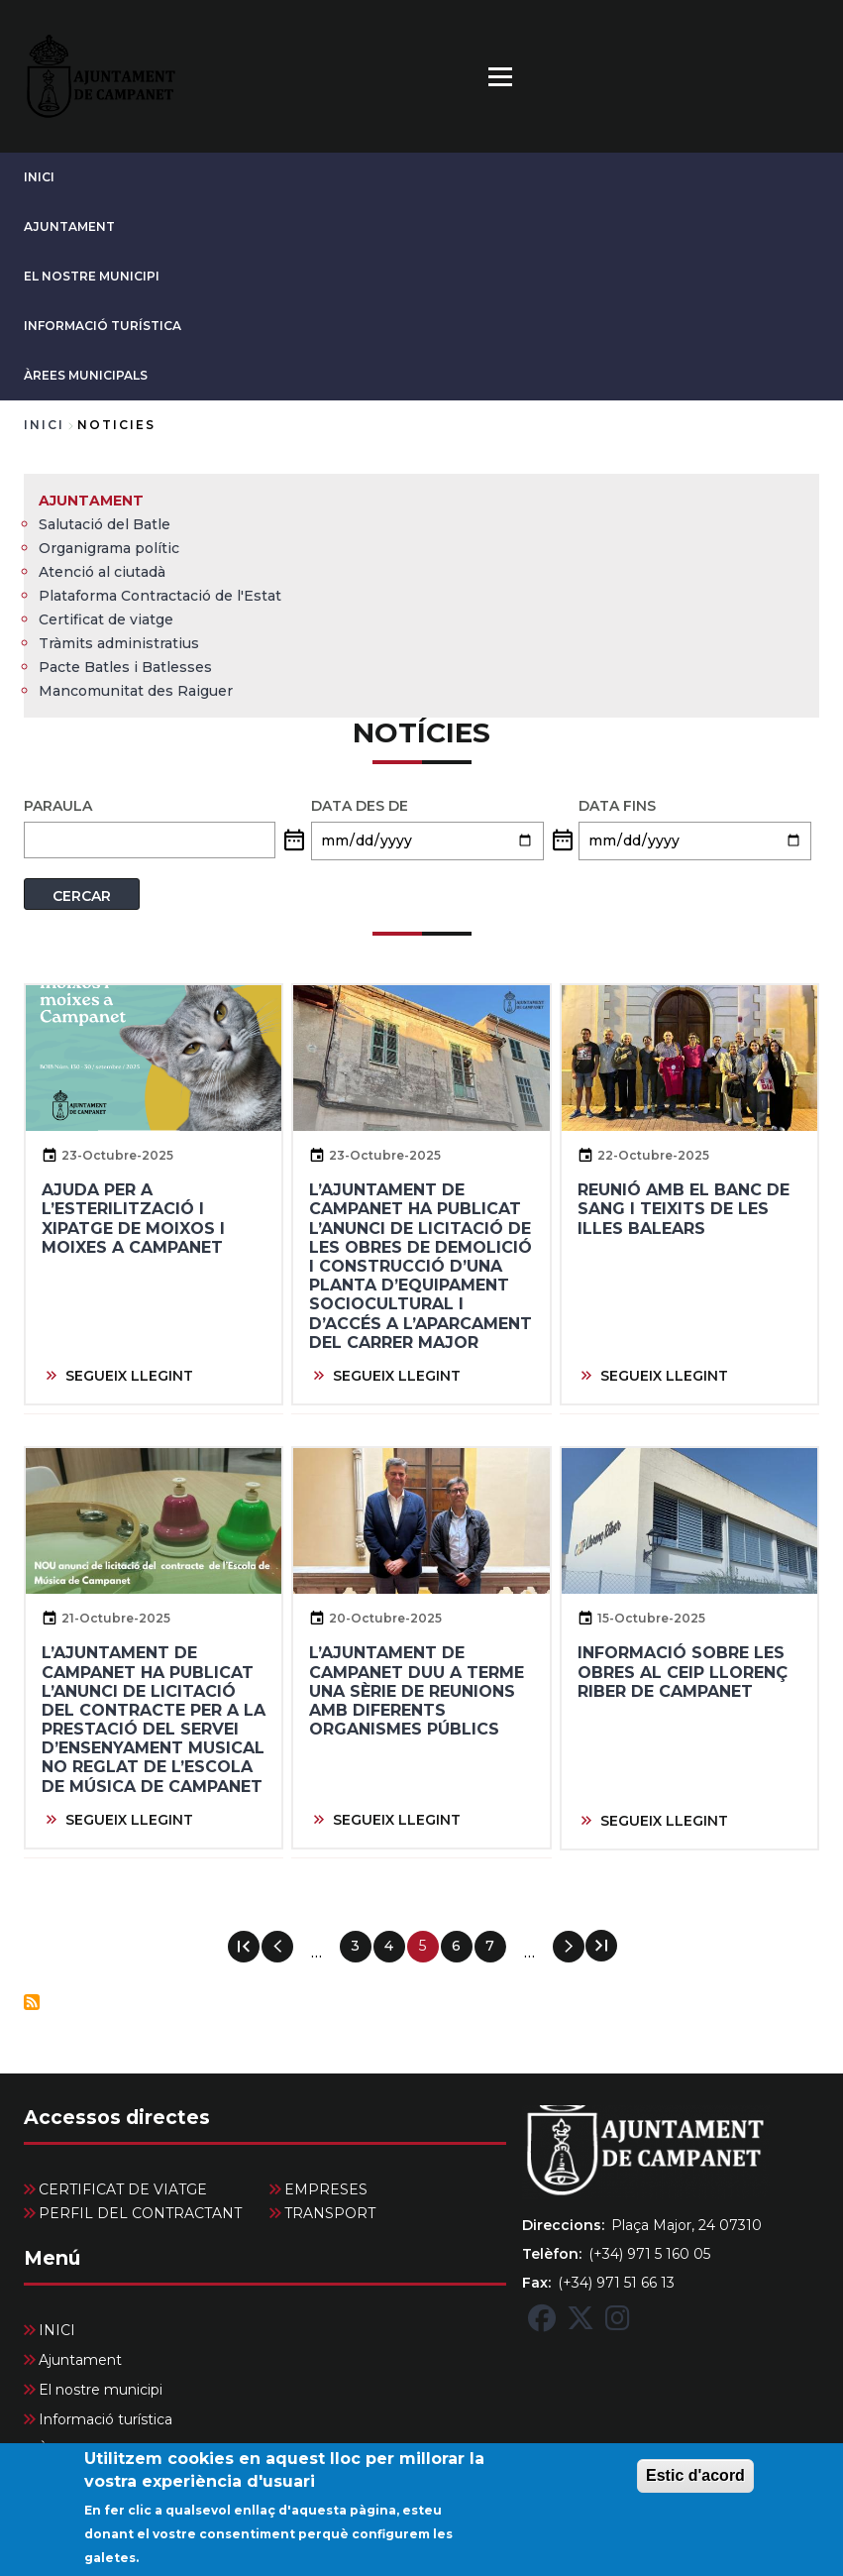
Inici (44, 424)
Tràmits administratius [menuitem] (119, 643)
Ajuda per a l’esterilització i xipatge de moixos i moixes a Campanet (133, 1218)
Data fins (617, 806)
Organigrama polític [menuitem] (109, 548)
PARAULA (58, 806)
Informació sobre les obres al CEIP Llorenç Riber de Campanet (683, 1671)
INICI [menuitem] (57, 2330)
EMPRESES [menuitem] (326, 2189)
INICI (39, 176)
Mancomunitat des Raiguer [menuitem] (136, 691)
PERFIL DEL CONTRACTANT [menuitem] (140, 2213)
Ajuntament (69, 226)
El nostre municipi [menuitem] (100, 2390)
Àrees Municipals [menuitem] (97, 2449)
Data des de (359, 806)
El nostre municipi (91, 276)
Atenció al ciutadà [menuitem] (102, 572)
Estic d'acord (695, 2485)
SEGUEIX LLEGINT (129, 1376)
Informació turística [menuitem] (105, 2419)
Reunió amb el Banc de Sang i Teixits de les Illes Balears (684, 1208)
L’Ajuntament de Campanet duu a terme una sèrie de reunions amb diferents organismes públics (416, 1690)
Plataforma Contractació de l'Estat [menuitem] (160, 596)
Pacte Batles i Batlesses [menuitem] (125, 667)
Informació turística (102, 325)
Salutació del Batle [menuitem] (104, 524)
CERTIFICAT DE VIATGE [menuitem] (123, 2189)
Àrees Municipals (86, 375)
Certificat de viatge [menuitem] (106, 619)
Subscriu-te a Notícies (32, 2002)
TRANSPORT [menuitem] (329, 2213)
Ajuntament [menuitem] (91, 500)
